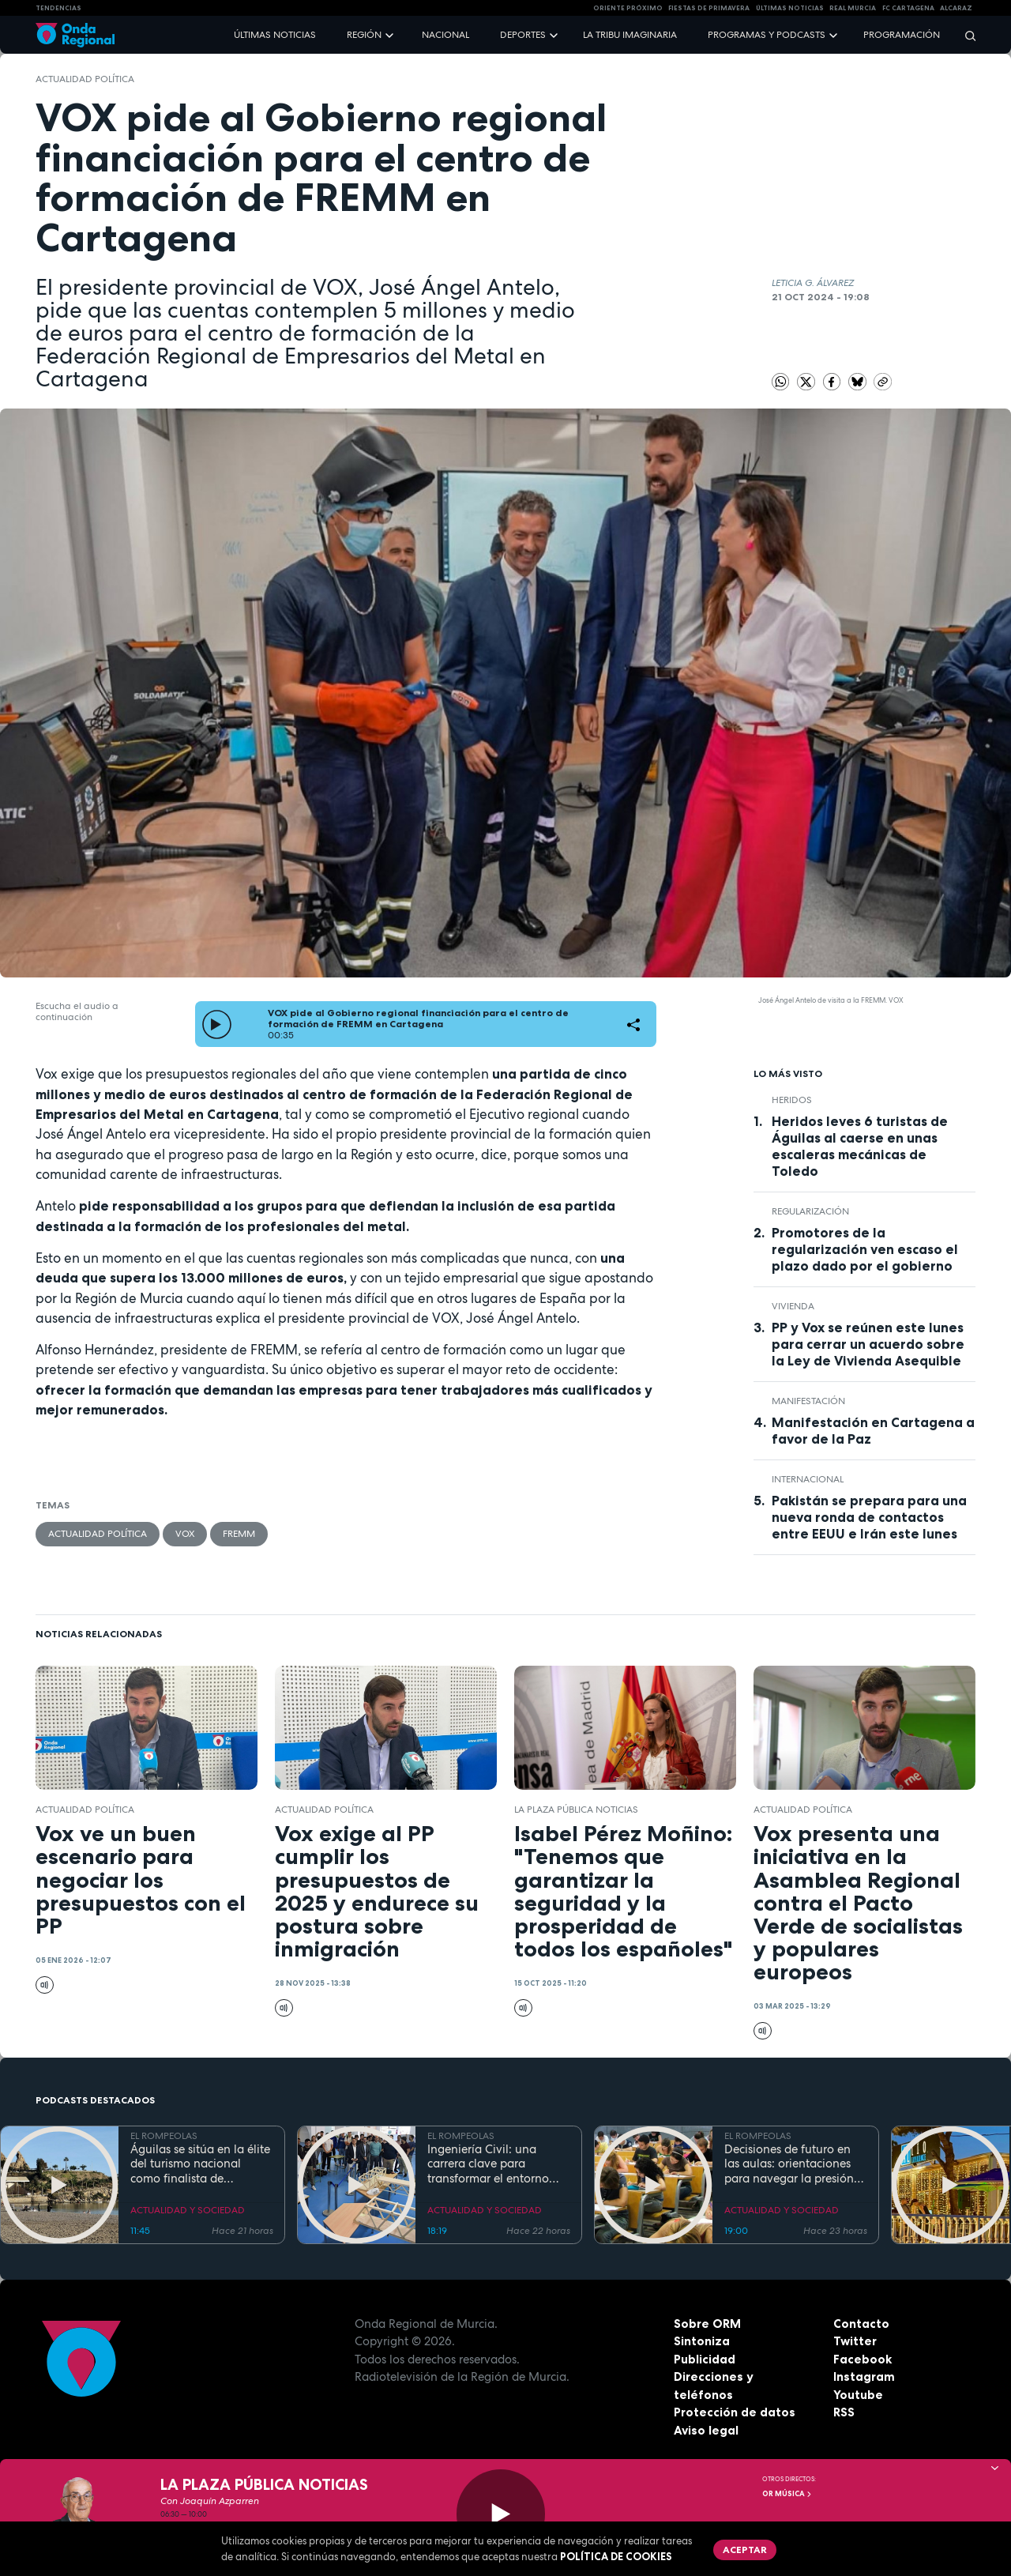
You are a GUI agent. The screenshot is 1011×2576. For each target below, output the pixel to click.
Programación (901, 34)
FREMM (239, 1533)
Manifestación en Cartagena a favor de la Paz (873, 1430)
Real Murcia (852, 8)
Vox (184, 1533)
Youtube (858, 2394)
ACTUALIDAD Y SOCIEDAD (187, 2210)
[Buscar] (965, 35)
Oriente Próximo (628, 8)
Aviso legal (706, 2430)
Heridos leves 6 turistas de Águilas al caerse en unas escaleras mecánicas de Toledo (860, 1146)
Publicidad (704, 2359)
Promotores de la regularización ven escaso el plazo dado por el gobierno (865, 1249)
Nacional (445, 34)
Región (364, 34)
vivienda (793, 1306)
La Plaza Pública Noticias (576, 1809)
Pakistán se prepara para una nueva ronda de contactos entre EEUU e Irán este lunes (869, 1517)
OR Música (787, 2494)
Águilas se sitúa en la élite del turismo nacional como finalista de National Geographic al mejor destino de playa (200, 2164)
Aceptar (745, 2549)
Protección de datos (734, 2412)
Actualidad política (85, 79)
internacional (808, 1479)
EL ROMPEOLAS (163, 2136)
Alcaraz (956, 8)
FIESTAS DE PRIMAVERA (709, 8)
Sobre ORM (707, 2323)
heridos (792, 1100)
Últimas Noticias (790, 8)
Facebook (862, 2359)
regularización (810, 1211)
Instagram (864, 2376)
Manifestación (808, 1401)
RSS (844, 2412)
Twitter (855, 2340)
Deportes (523, 34)
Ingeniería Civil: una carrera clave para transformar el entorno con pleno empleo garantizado (488, 2164)
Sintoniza (702, 2340)
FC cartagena (908, 8)
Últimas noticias (275, 34)
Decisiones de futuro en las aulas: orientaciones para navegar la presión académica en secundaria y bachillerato (793, 2164)
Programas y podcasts (766, 34)
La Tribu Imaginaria (630, 34)
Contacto (861, 2323)
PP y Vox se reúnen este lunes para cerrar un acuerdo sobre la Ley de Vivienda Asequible (868, 1344)
